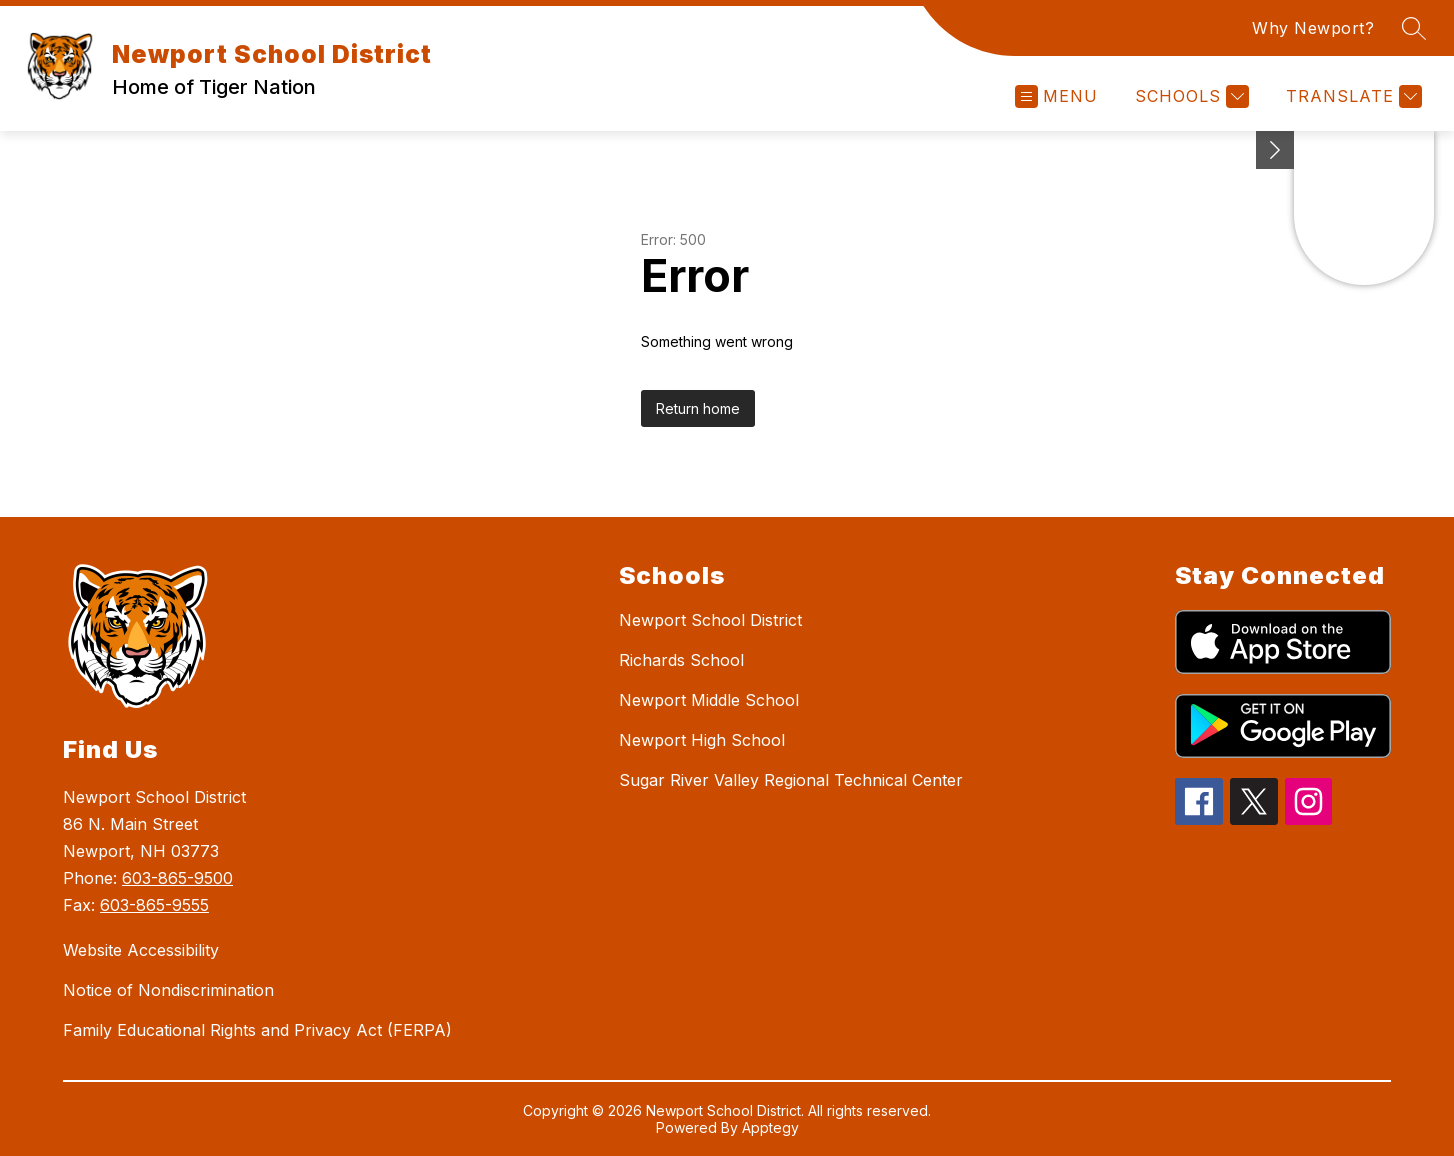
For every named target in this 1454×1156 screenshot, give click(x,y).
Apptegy (770, 1127)
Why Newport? (1313, 28)
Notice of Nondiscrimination (168, 990)
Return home (698, 408)
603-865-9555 (154, 905)
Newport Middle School (709, 700)
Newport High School (702, 740)
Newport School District (710, 620)
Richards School (681, 660)
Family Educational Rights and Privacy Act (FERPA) (257, 1030)
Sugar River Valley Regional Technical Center (791, 780)
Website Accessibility (141, 950)
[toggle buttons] (1275, 150)
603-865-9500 (177, 878)
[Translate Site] (1351, 96)
